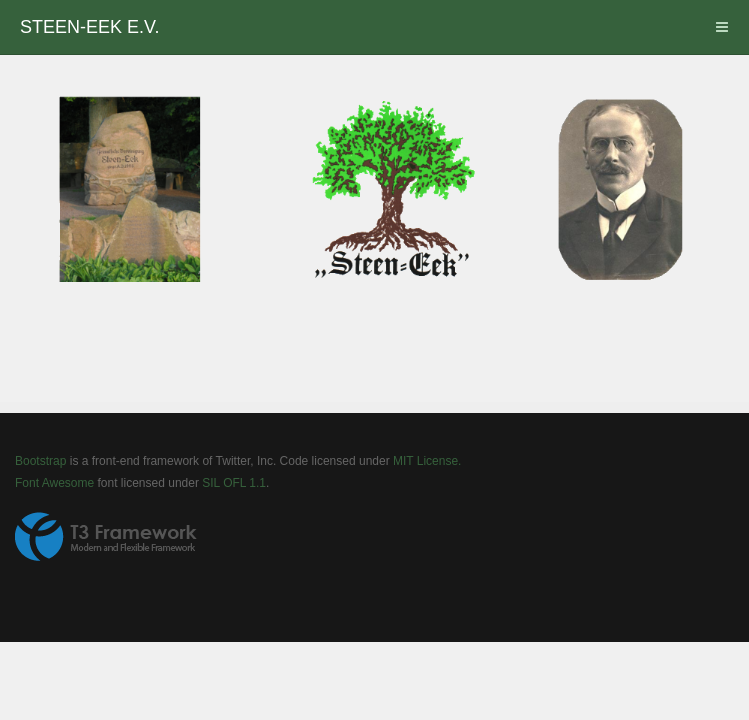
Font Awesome (54, 483)
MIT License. (427, 461)
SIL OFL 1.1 (234, 483)
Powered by (106, 537)
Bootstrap (40, 461)
